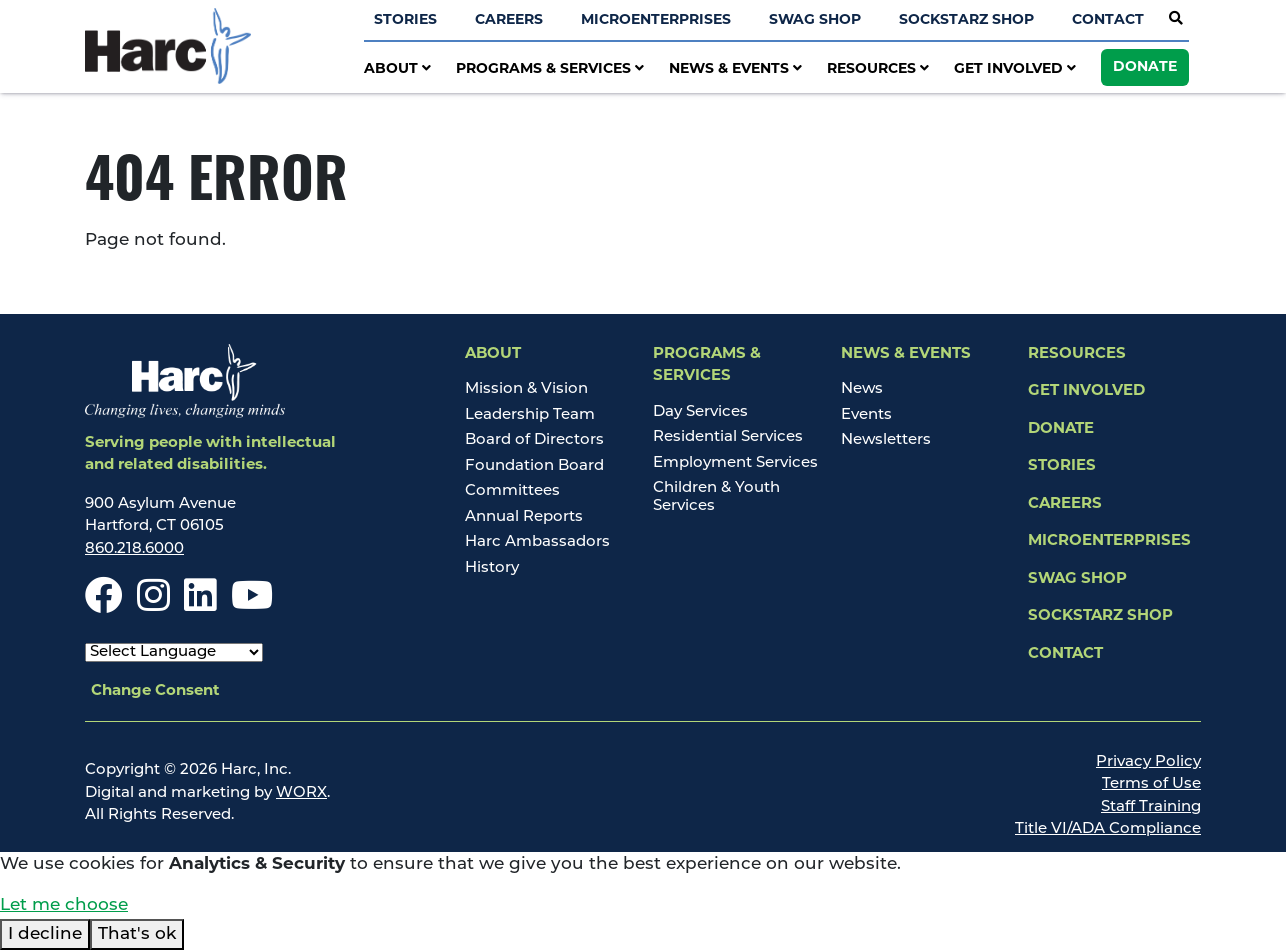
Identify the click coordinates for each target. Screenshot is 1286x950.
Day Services (700, 412)
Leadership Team (530, 415)
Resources (878, 69)
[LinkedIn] (200, 605)
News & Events (735, 69)
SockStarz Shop (966, 20)
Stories (405, 20)
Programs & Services (550, 69)
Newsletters (886, 440)
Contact (1108, 20)
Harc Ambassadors (537, 542)
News (862, 389)
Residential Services (728, 437)
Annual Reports (524, 517)
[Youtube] (252, 605)
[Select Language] (174, 652)
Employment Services (735, 463)
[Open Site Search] (1176, 20)
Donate (1145, 67)
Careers (509, 20)
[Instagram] (153, 605)
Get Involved (1015, 69)
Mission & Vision (526, 389)
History (492, 568)
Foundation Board (534, 466)
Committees (512, 491)
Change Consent (155, 691)
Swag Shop (815, 20)
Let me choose (64, 905)
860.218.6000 (134, 549)
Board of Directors (534, 440)
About (397, 69)
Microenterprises (656, 20)
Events (866, 415)
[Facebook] (104, 605)
